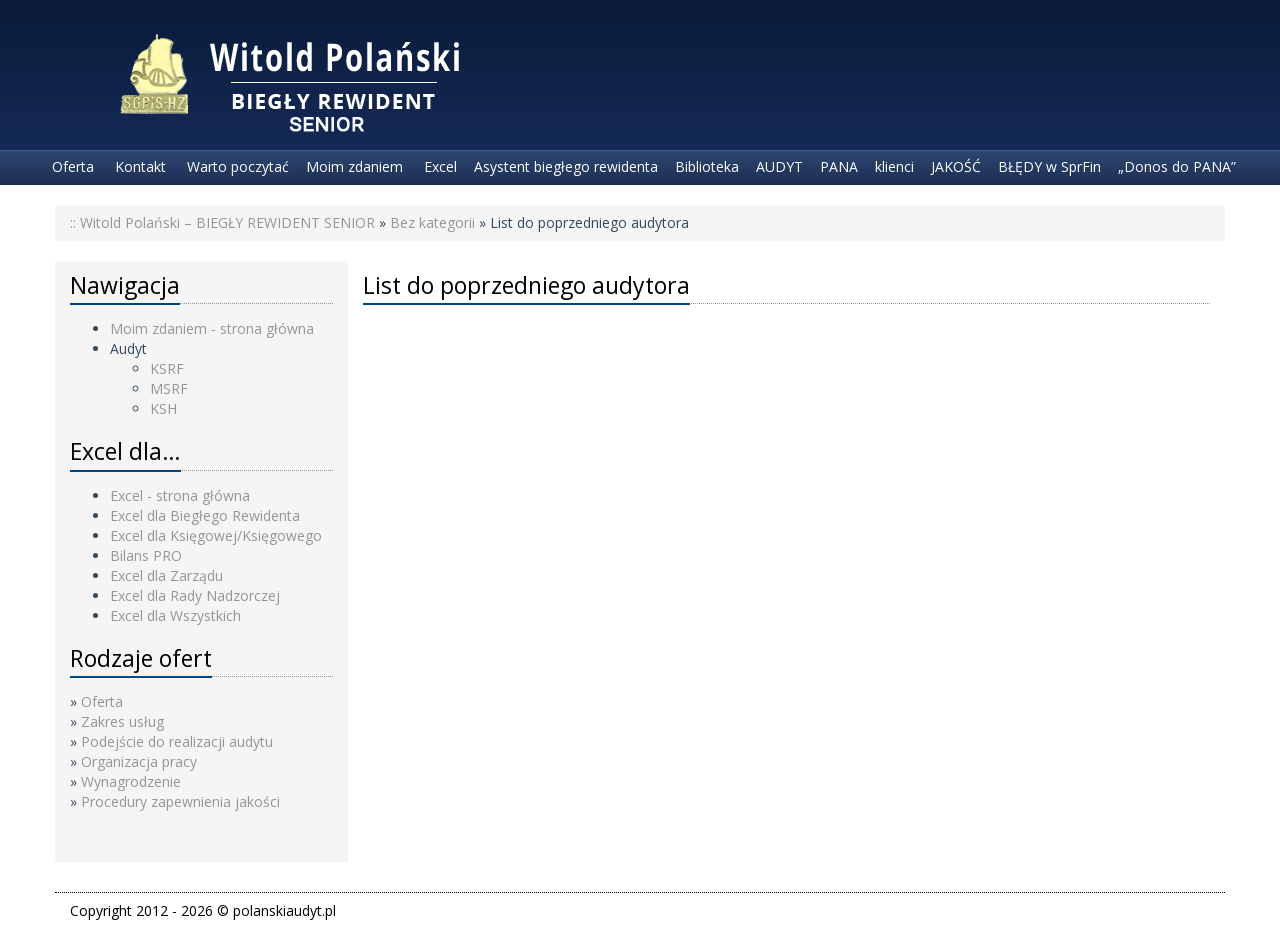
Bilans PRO (146, 555)
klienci (894, 166)
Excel (438, 166)
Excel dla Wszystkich (175, 615)
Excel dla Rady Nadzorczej (195, 595)
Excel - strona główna (180, 495)
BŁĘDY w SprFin (1049, 166)
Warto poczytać (236, 166)
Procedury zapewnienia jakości (180, 801)
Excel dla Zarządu (166, 575)
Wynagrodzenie (131, 781)
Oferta (71, 166)
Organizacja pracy (139, 761)
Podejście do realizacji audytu (177, 741)
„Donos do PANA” (1177, 166)
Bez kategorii (432, 222)
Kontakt (138, 166)
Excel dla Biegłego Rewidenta (205, 515)
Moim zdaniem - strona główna (212, 328)
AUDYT (779, 166)
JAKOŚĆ (956, 166)
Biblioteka (707, 166)
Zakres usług (122, 721)
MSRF (169, 388)
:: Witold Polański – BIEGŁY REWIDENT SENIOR (222, 222)
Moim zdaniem (354, 166)
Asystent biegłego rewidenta (566, 166)
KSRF (167, 368)
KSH (163, 408)
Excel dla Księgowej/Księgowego (216, 535)
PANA (839, 166)
